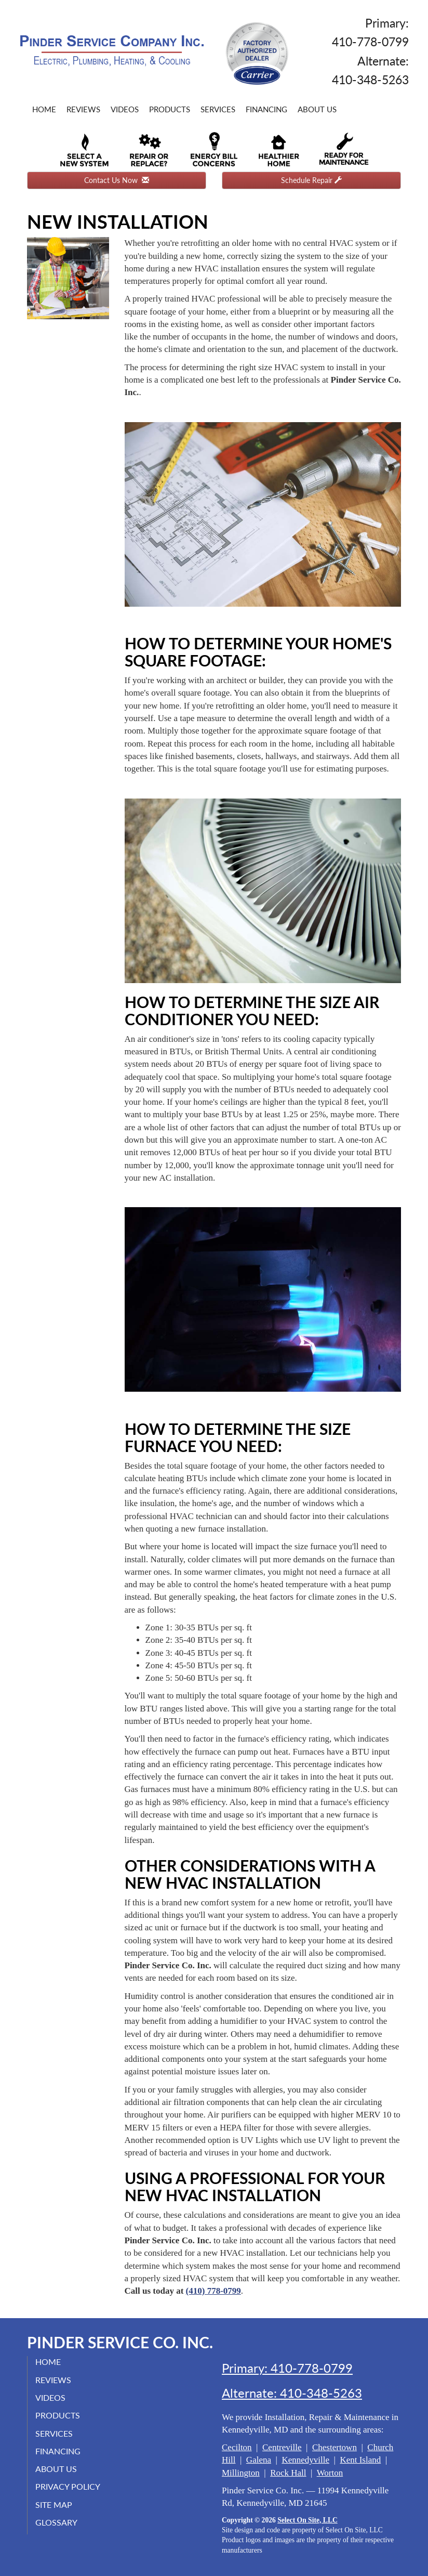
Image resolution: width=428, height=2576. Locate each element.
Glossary (56, 2522)
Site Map (53, 2504)
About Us (317, 109)
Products (169, 109)
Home (44, 109)
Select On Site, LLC (307, 2520)
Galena (258, 2460)
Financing (266, 109)
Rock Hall (288, 2473)
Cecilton (237, 2447)
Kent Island (360, 2460)
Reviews (83, 109)
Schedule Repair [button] (311, 180)
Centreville (282, 2447)
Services (217, 109)
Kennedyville (305, 2460)
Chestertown (334, 2447)
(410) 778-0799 (213, 2291)
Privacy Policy (67, 2486)
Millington (241, 2473)
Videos (125, 109)
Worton (330, 2473)
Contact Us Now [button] (116, 180)
